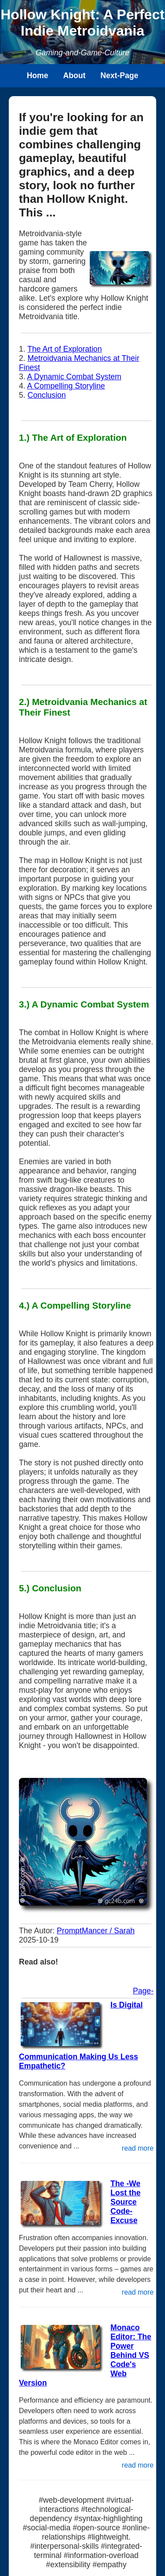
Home (37, 75)
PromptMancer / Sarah (96, 1930)
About (74, 75)
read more (138, 2148)
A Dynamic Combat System (74, 376)
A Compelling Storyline (66, 385)
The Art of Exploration (64, 349)
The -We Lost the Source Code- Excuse (125, 2202)
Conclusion (47, 395)
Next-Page (119, 75)
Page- (143, 1990)
